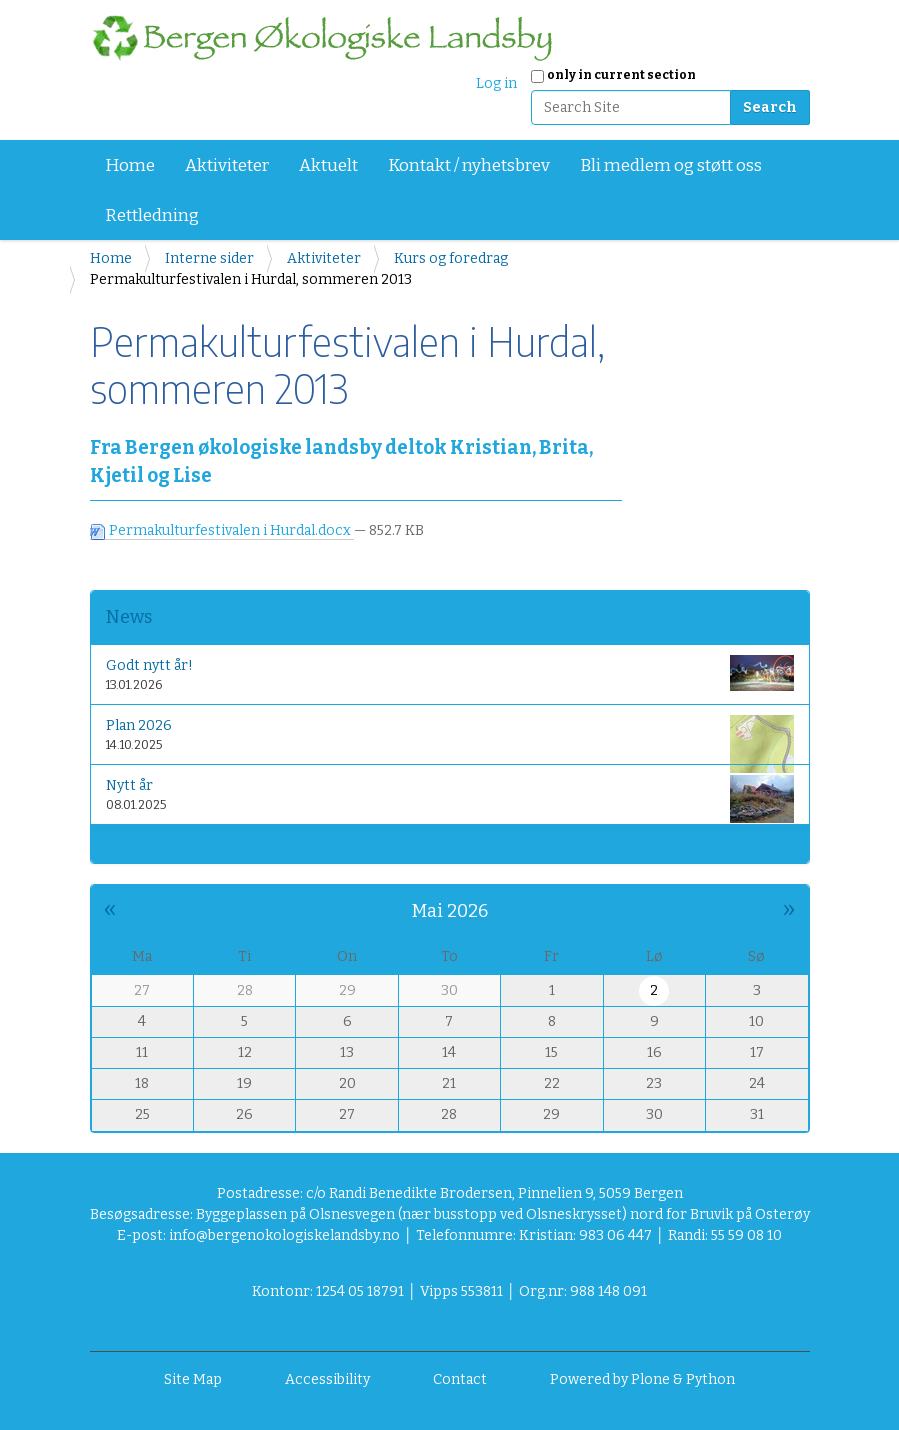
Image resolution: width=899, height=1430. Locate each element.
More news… (141, 844)
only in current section (621, 75)
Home (130, 165)
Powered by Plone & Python (642, 1379)
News (129, 617)
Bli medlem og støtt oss (671, 165)
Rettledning (152, 215)
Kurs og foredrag (451, 258)
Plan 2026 (450, 738)
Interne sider (209, 258)
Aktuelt (328, 165)
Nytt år (450, 798)
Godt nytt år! (450, 673)
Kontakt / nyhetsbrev (469, 165)
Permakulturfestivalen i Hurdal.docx (222, 530)
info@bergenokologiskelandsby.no (284, 1235)
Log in (496, 83)
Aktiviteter (227, 165)
